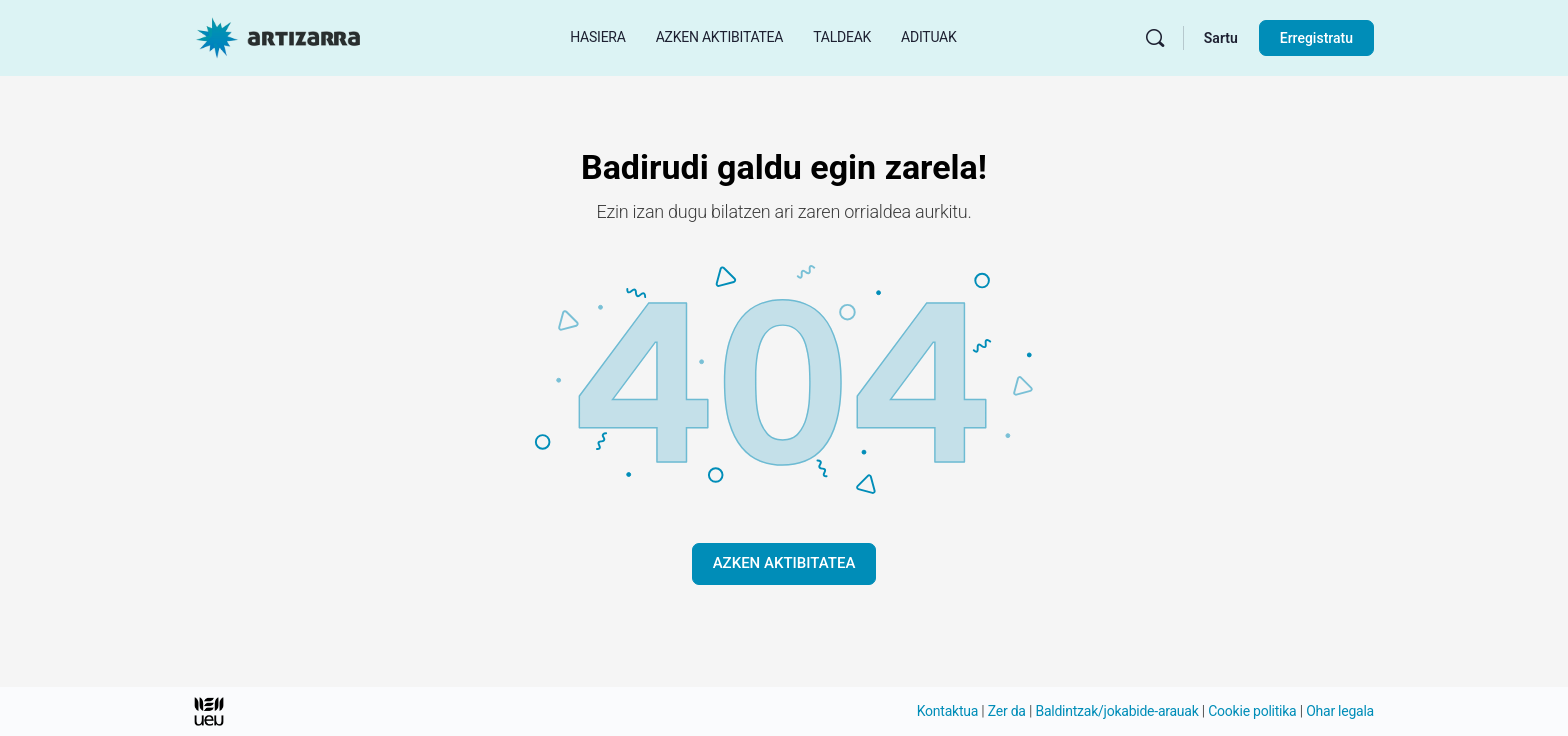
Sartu (1221, 38)
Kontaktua (947, 711)
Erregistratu (1316, 38)
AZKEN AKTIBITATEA (784, 563)
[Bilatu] (1155, 38)
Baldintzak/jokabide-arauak (1116, 711)
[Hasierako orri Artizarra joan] (278, 36)
